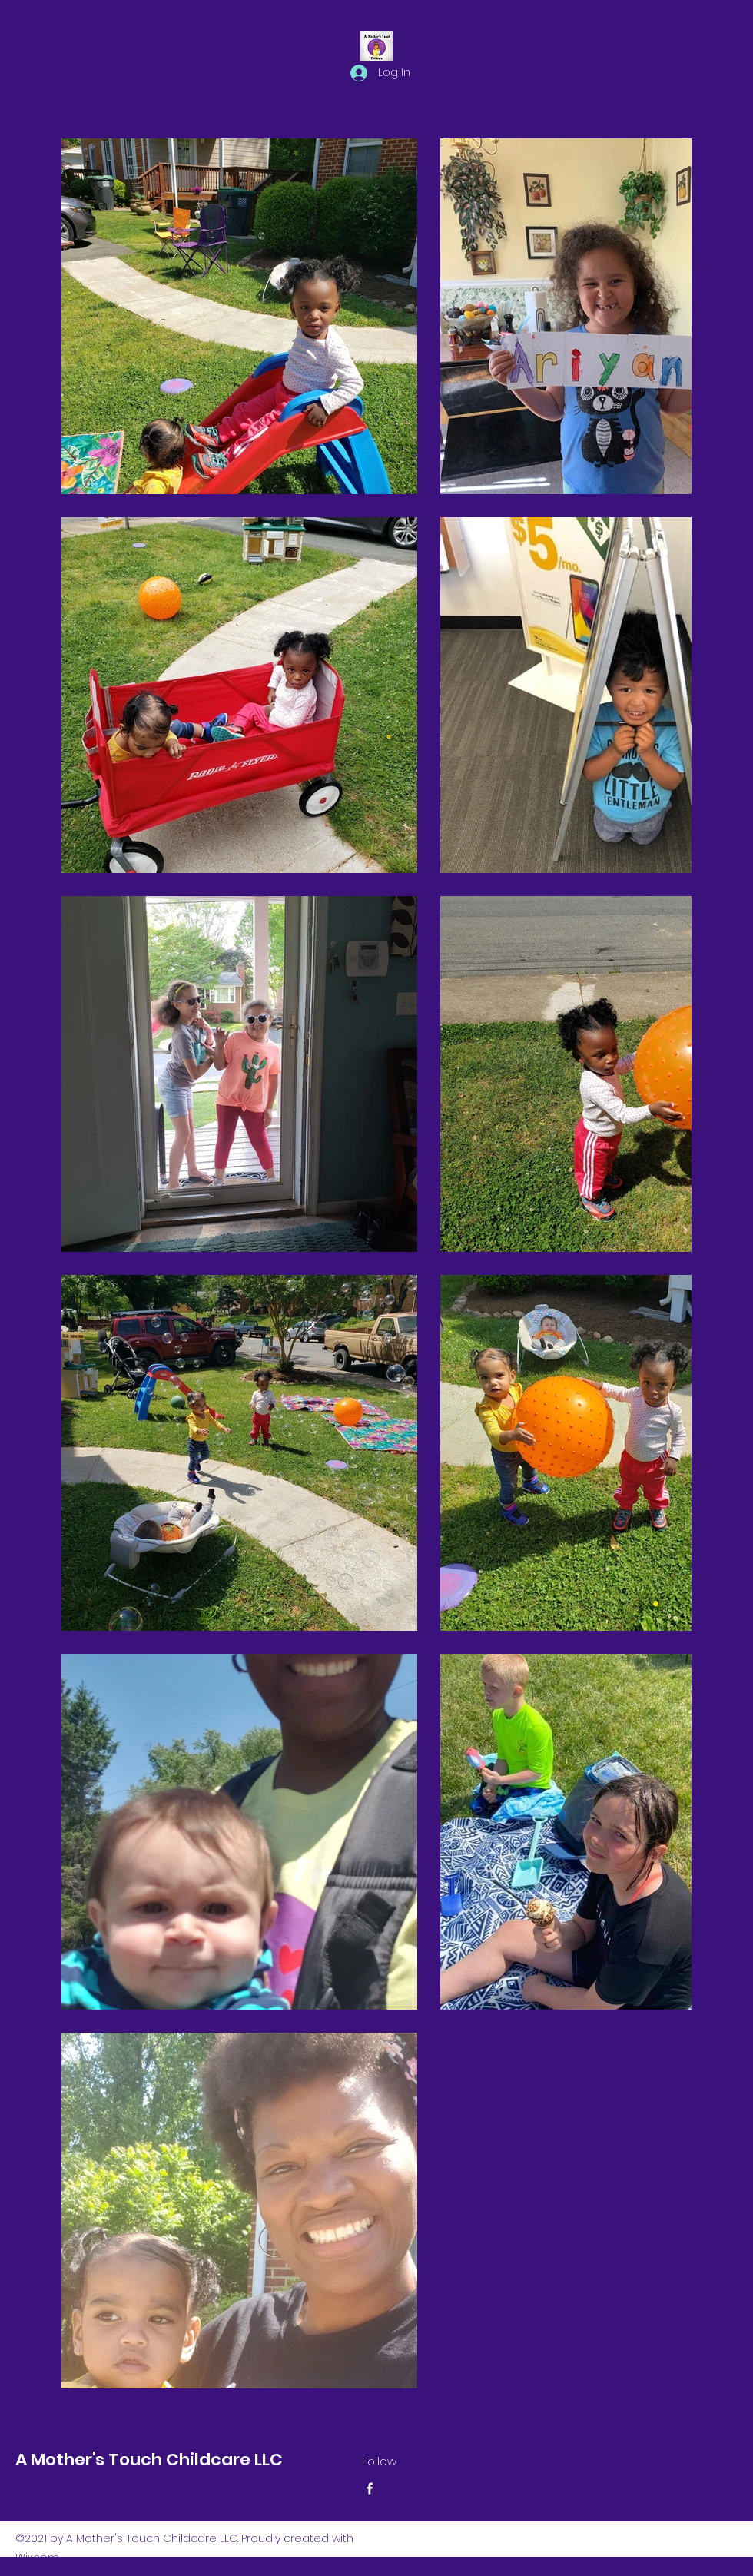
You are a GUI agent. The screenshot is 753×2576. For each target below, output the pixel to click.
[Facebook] (369, 2488)
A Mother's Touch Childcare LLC (151, 2459)
